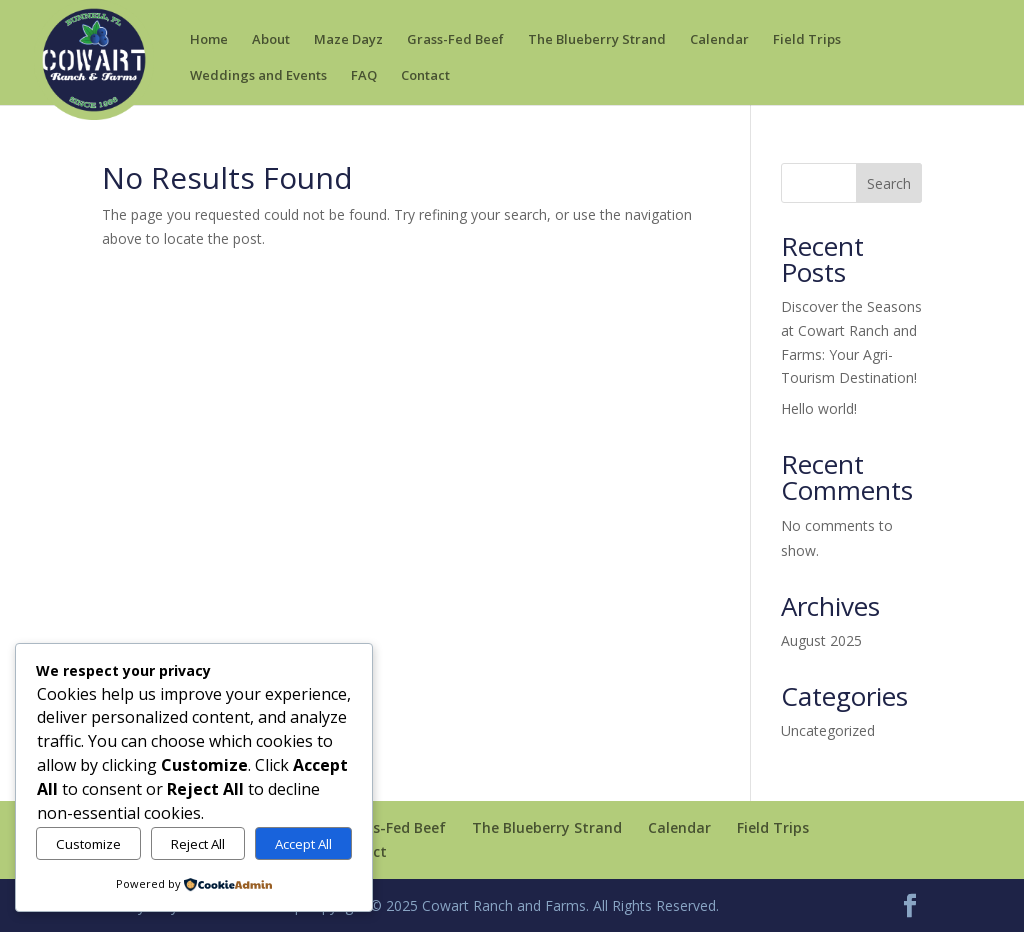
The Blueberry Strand (597, 40)
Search (889, 183)
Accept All (303, 844)
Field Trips (807, 40)
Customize (88, 844)
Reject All (198, 844)
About (271, 40)
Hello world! (819, 408)
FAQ (364, 76)
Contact (425, 76)
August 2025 (821, 640)
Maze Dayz (348, 40)
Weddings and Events (258, 76)
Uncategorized (828, 730)
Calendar (719, 40)
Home (209, 40)
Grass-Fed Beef (455, 40)
